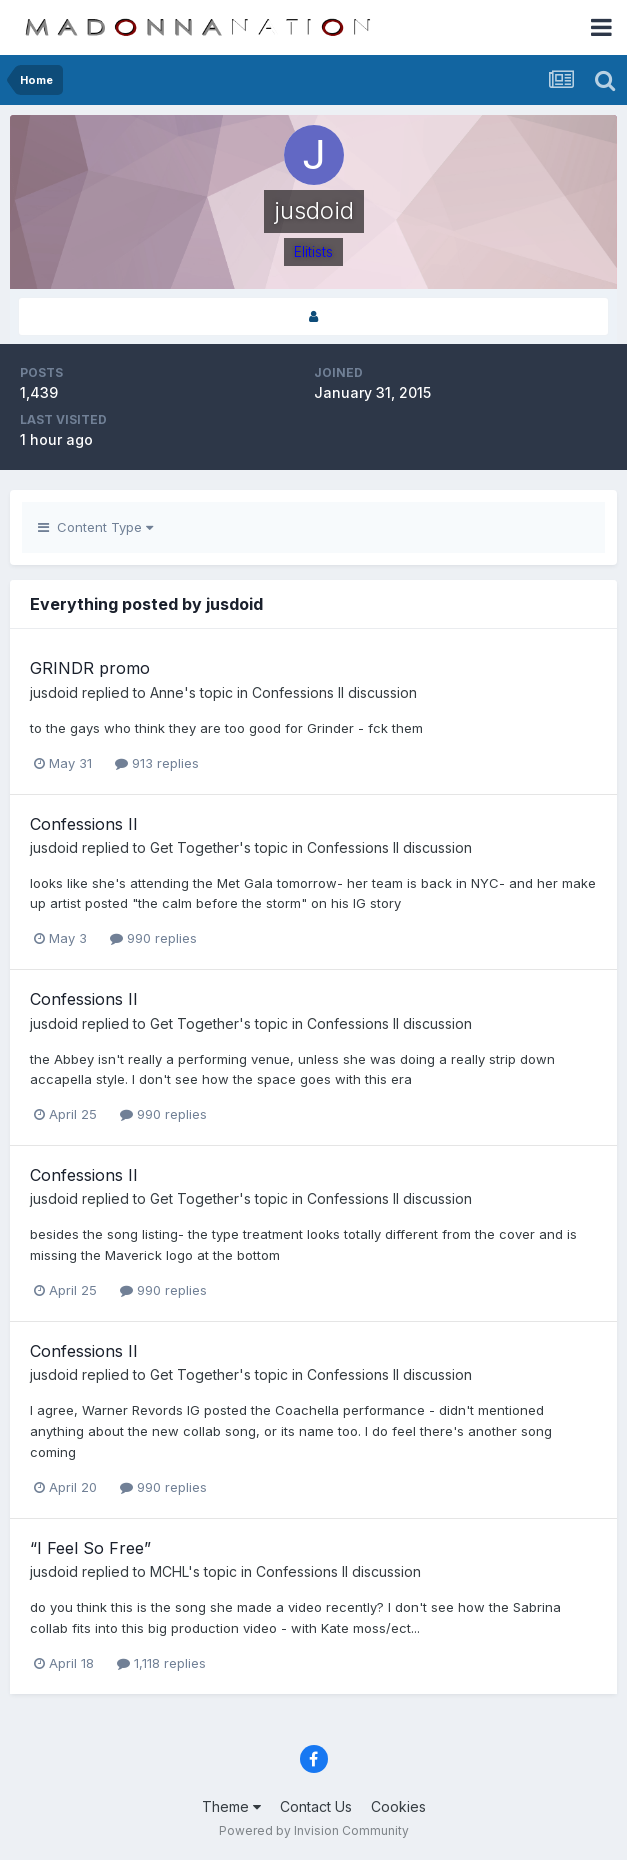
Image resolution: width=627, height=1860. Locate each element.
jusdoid (54, 692)
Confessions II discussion (334, 692)
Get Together (194, 847)
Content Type (95, 527)
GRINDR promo (90, 668)
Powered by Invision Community (314, 1830)
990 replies (153, 938)
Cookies (398, 1806)
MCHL (169, 1571)
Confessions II (84, 824)
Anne (167, 692)
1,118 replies (161, 1663)
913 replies (157, 763)
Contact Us (316, 1806)
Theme (231, 1806)
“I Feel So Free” (90, 1548)
